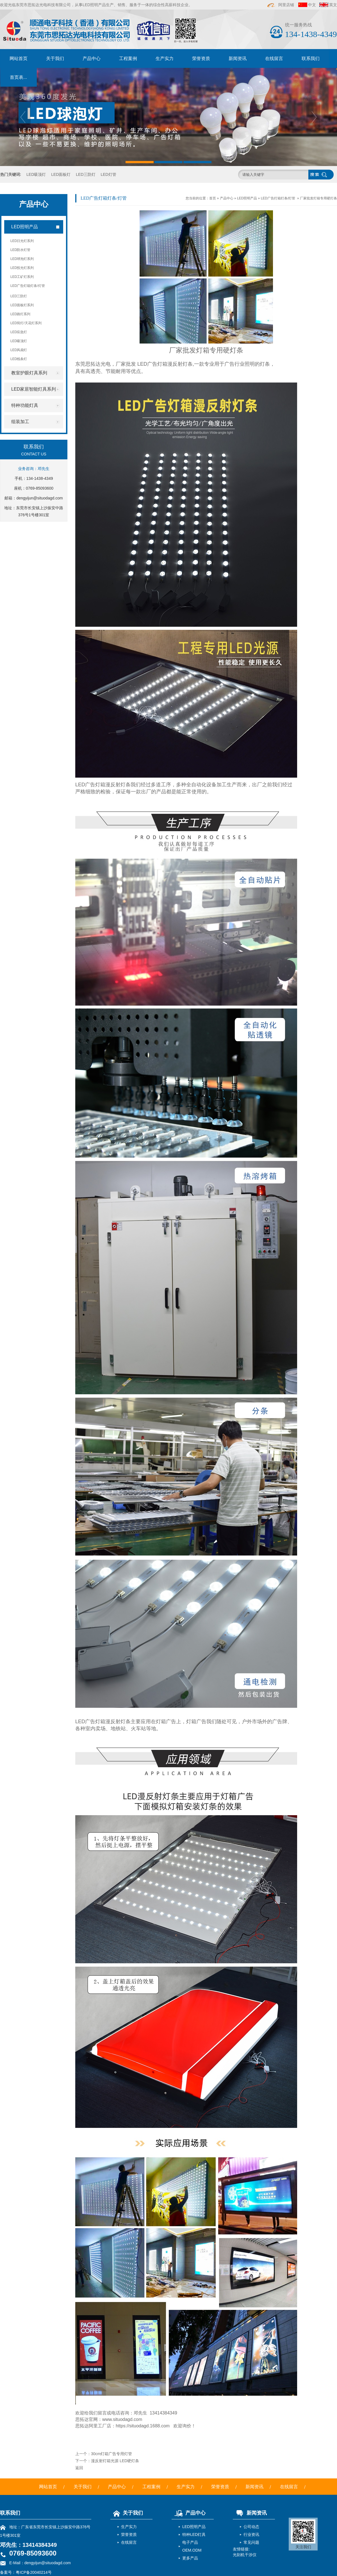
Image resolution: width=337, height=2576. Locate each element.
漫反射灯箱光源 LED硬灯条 (115, 2461)
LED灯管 (108, 174)
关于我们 (55, 58)
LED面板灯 (60, 174)
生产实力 (165, 58)
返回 (79, 2468)
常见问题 (251, 2542)
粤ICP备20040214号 (34, 2572)
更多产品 (190, 2558)
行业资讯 (251, 2534)
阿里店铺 (280, 5)
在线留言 (274, 58)
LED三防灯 (85, 174)
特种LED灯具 (194, 2534)
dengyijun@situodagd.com (39, 498)
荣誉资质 (201, 58)
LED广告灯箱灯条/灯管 (278, 198)
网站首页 (19, 58)
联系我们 (311, 58)
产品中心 (92, 58)
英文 (333, 5)
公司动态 (251, 2526)
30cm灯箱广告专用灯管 (111, 2453)
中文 (312, 5)
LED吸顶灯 (36, 174)
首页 (212, 198)
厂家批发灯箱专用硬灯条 (318, 198)
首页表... (18, 77)
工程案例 (128, 58)
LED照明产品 (247, 198)
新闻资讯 (238, 58)
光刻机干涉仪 (244, 2554)
